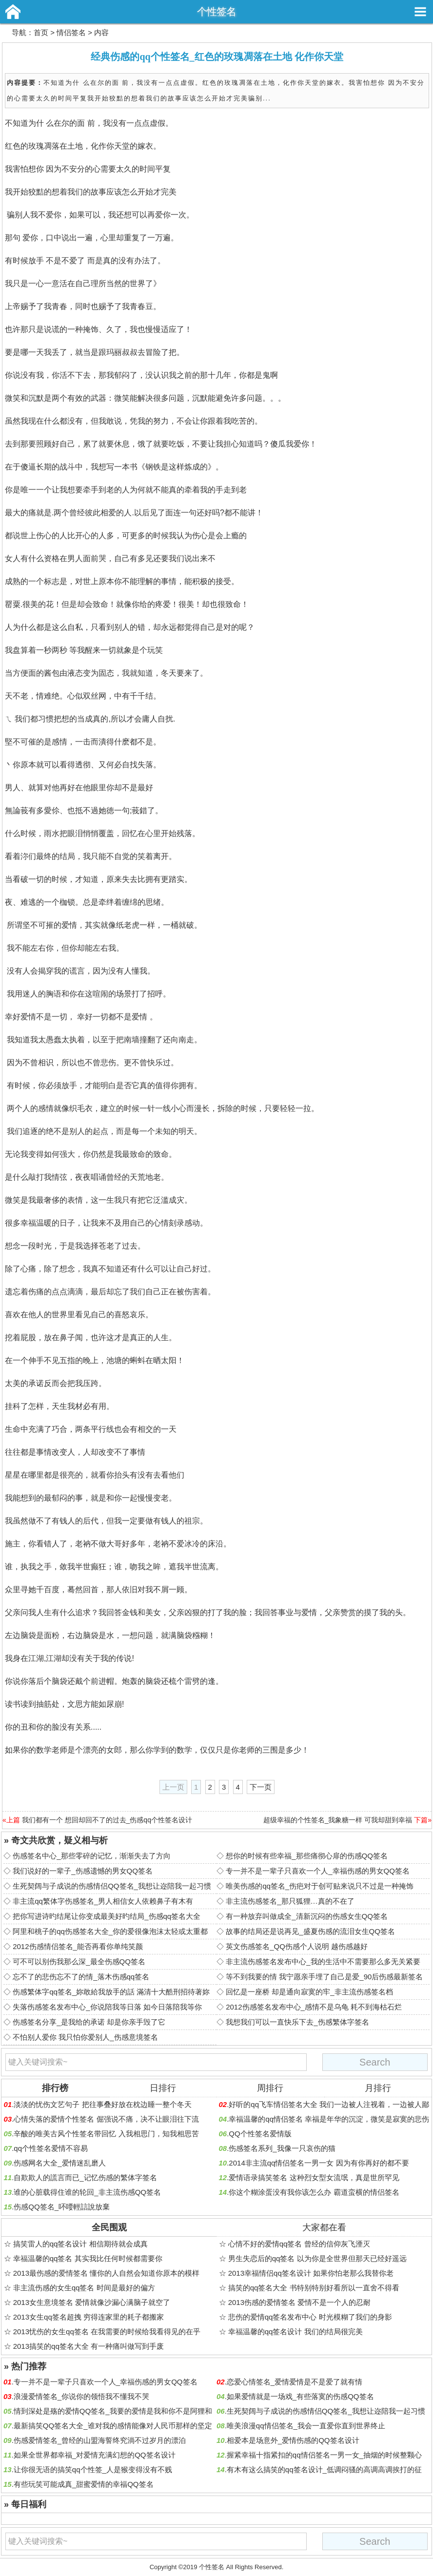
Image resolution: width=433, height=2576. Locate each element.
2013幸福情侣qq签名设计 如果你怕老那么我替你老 (311, 2273)
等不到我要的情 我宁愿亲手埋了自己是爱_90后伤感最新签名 (324, 1976)
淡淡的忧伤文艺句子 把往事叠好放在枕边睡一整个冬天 (102, 2104)
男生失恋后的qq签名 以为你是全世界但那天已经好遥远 (317, 2258)
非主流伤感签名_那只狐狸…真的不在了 (290, 1901)
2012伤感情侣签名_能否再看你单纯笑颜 (78, 1946)
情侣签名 (71, 32)
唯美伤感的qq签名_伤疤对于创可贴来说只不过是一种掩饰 (319, 1886)
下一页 (261, 1787)
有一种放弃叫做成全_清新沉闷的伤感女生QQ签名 (307, 1916)
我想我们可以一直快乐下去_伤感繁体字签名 (297, 2022)
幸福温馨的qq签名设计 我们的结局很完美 (295, 2331)
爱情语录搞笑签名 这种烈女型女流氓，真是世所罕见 (314, 2177)
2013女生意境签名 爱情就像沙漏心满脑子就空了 (92, 2302)
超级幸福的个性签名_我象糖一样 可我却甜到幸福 (338, 1820)
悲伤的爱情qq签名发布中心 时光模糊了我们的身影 (310, 2317)
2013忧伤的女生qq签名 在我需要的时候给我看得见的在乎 (106, 2331)
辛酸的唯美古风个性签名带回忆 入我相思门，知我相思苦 (106, 2133)
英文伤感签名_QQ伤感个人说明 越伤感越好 (297, 1946)
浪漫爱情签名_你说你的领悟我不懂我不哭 (81, 2396)
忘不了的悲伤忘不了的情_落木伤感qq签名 (81, 1976)
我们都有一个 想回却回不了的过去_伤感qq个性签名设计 (107, 1820)
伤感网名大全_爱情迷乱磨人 (59, 2163)
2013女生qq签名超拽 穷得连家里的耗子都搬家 (88, 2317)
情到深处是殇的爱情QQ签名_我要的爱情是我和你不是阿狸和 (113, 2411)
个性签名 (216, 11)
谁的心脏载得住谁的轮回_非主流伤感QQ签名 (87, 2192)
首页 (41, 32)
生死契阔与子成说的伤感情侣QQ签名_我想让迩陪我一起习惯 (112, 1886)
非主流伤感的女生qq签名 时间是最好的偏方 (84, 2287)
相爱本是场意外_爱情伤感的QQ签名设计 (293, 2440)
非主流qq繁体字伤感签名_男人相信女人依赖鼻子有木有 (103, 1901)
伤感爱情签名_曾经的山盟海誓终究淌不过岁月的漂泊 (100, 2440)
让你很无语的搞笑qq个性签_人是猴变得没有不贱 (93, 2469)
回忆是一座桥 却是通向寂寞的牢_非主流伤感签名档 (309, 1992)
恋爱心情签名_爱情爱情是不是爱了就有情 (294, 2382)
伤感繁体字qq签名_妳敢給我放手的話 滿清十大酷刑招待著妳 (111, 1992)
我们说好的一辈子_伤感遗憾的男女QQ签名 (83, 1871)
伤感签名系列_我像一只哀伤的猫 (282, 2148)
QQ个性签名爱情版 (260, 2133)
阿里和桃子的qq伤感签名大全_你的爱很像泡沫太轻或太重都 (110, 1931)
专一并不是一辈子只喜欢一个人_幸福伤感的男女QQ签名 (318, 1871)
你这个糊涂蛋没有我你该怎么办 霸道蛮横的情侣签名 (314, 2192)
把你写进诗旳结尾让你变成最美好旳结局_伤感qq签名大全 (106, 1916)
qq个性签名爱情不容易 (51, 2148)
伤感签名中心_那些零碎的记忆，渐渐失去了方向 (91, 1856)
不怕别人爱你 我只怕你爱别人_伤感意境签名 (85, 2037)
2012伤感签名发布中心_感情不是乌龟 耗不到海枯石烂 (314, 2007)
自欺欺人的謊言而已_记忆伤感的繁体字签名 (85, 2177)
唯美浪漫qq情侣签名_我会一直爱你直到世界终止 (306, 2425)
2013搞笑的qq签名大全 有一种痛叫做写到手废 (88, 2346)
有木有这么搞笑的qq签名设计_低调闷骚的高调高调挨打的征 (324, 2469)
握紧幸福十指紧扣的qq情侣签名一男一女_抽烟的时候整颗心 (324, 2455)
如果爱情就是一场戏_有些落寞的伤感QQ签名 (300, 2396)
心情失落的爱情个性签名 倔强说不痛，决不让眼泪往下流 (106, 2119)
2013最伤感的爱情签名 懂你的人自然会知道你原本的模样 (106, 2273)
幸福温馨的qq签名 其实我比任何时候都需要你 (87, 2258)
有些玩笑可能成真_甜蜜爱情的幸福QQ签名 (84, 2484)
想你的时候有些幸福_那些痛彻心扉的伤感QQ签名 (307, 1856)
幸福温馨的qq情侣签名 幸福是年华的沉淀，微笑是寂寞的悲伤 (329, 2119)
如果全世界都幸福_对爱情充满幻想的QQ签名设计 (95, 2455)
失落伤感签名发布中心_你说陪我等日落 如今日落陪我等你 (107, 2007)
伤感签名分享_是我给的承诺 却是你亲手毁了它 (89, 2022)
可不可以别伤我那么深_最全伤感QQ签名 (79, 1961)
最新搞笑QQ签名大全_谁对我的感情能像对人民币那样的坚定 (113, 2425)
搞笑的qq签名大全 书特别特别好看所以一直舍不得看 (313, 2287)
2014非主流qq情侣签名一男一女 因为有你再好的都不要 (319, 2163)
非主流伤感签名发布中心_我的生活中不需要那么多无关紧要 (323, 1961)
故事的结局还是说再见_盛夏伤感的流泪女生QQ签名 (310, 1931)
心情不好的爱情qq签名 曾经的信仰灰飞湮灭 (299, 2244)
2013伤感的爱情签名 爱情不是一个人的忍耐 (299, 2302)
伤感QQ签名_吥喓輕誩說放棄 (62, 2207)
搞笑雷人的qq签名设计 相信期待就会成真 (80, 2244)
